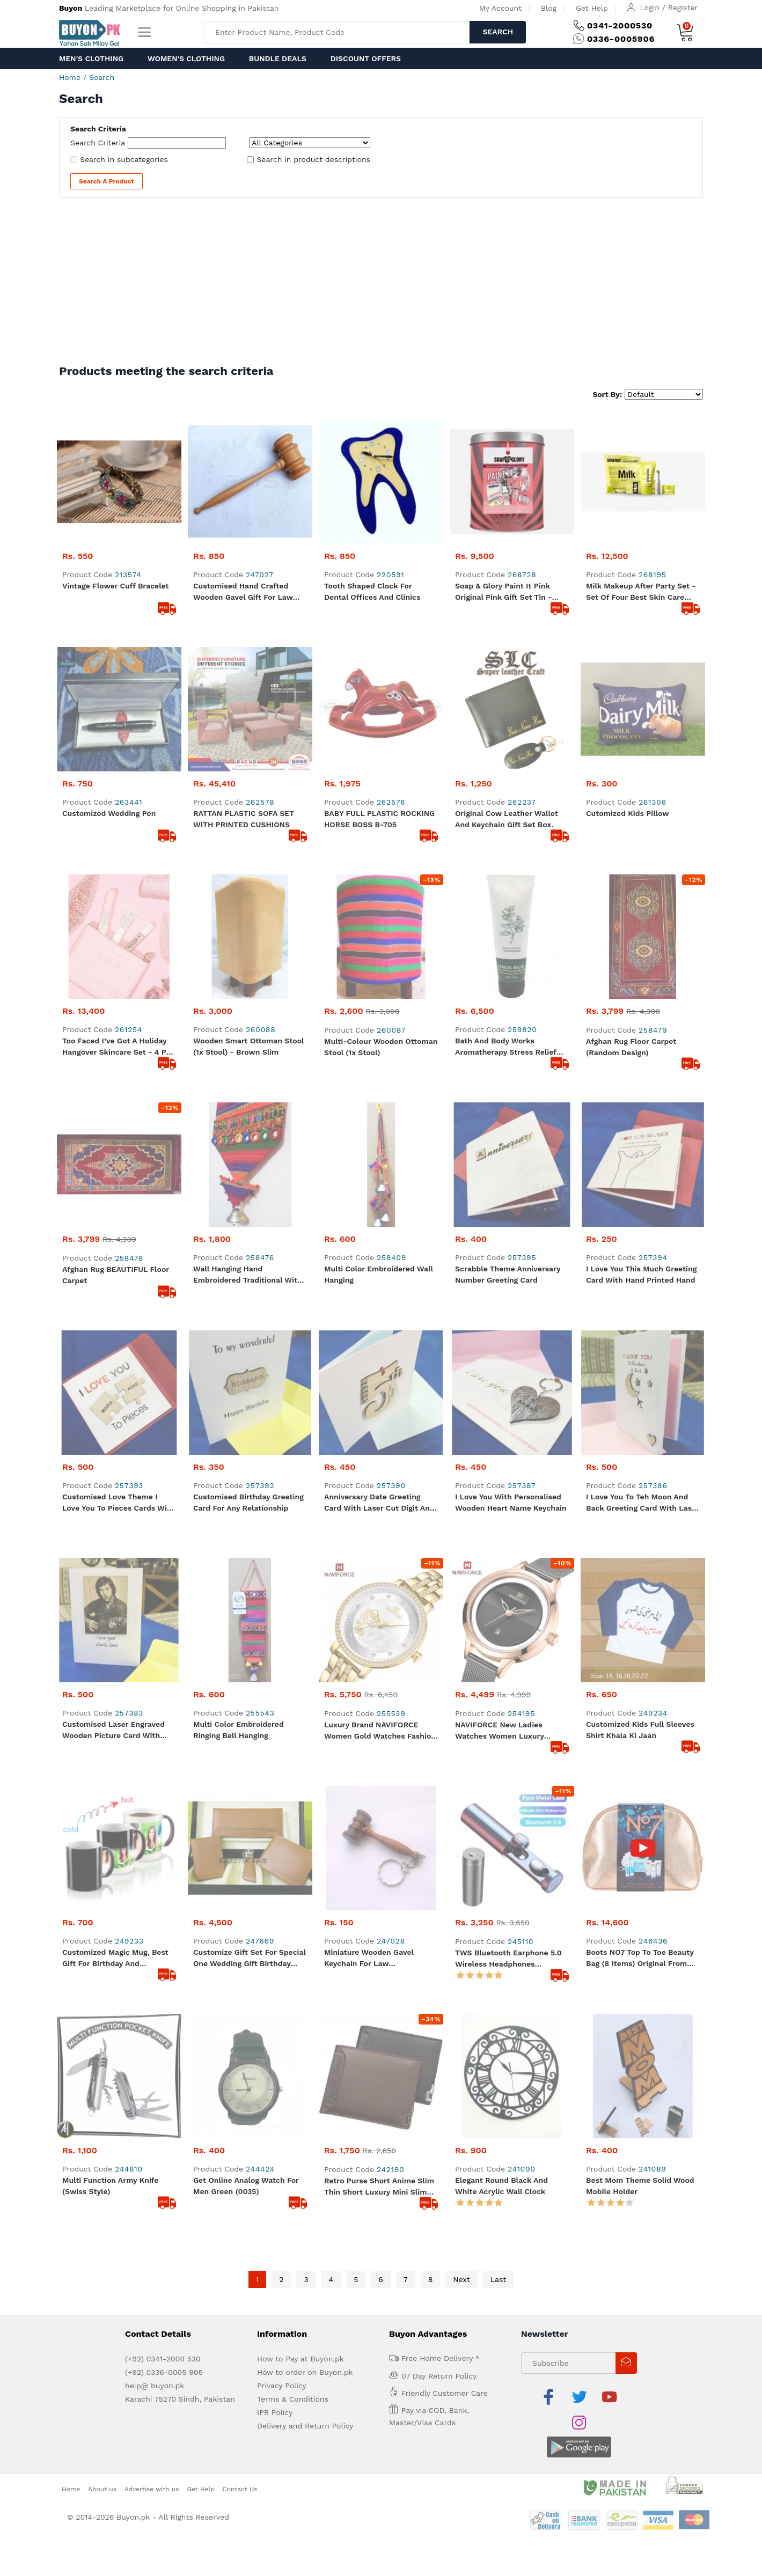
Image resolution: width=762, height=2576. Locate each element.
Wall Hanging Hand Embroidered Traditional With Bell (247, 901)
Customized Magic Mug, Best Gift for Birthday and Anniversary (115, 1212)
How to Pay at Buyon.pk (300, 1487)
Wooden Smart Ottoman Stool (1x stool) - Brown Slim (248, 797)
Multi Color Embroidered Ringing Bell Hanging (238, 1107)
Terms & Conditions (292, 1527)
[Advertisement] (381, 284)
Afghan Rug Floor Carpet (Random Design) (631, 798)
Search (497, 31)
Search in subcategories (124, 159)
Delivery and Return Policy (305, 1554)
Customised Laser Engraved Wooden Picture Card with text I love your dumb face (113, 1108)
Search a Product (106, 181)
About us (102, 1591)
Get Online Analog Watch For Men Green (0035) (246, 1314)
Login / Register (669, 7)
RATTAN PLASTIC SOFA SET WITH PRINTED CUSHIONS (243, 694)
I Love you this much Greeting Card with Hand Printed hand (641, 901)
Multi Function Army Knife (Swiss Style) (110, 1314)
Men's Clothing (91, 58)
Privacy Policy (281, 1514)
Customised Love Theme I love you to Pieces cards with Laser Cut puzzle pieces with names (118, 1005)
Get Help (592, 8)
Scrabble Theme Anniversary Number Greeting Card (507, 901)
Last (498, 1408)
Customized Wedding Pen (109, 689)
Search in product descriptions (313, 159)
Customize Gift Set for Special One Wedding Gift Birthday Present (249, 1212)
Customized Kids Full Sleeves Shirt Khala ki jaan (640, 1107)
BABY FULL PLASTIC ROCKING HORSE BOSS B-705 (379, 694)
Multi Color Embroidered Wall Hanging (378, 901)
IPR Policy (274, 1541)
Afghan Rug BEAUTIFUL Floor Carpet (115, 901)
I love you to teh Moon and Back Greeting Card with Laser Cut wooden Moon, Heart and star (642, 1005)
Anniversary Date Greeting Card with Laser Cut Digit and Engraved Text (379, 1005)
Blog (548, 8)
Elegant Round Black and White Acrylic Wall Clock (501, 1314)
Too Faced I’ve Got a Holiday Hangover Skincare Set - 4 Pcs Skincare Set (118, 798)
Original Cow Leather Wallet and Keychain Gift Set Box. (506, 694)
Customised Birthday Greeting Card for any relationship (248, 1004)
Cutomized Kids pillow (627, 689)
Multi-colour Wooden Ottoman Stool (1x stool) (380, 798)
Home (69, 77)
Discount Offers (366, 58)
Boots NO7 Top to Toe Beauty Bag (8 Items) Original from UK (640, 1212)
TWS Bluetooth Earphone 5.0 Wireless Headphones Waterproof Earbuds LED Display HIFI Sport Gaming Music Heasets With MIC (508, 1212)
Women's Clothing (186, 58)
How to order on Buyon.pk (305, 1501)
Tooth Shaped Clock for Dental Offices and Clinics (372, 591)
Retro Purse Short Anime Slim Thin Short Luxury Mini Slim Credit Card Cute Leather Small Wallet (379, 1316)
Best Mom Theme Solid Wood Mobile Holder (640, 1314)
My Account (500, 8)
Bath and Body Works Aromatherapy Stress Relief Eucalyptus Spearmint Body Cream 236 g (506, 798)
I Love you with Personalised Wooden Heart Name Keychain (511, 1004)
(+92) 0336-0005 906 (164, 1501)
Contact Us (240, 1591)
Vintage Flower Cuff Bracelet (115, 586)
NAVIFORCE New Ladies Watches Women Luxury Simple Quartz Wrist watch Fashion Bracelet (505, 1109)
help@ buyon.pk (154, 1514)
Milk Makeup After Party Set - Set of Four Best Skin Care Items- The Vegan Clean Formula (641, 592)
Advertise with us (151, 1591)
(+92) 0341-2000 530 (163, 1487)
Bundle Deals (277, 58)
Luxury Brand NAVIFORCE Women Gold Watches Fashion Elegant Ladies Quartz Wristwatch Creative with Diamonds (380, 1109)
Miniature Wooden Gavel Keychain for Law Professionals (369, 1212)
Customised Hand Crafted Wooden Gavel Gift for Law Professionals (243, 592)
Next (461, 1408)
